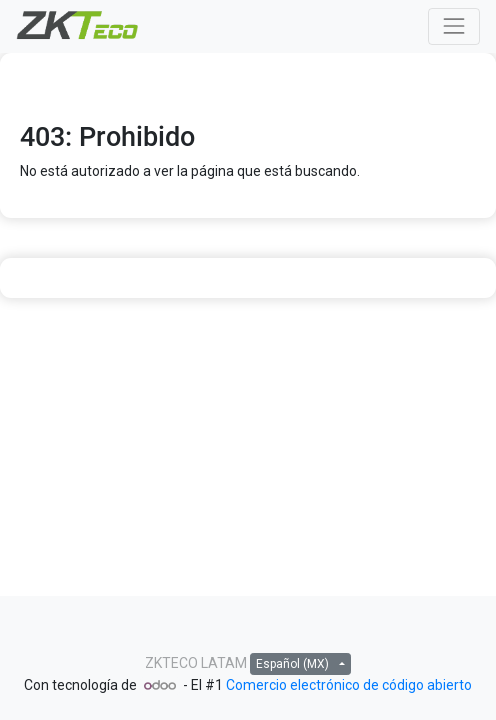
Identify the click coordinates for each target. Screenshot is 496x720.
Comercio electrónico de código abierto (349, 685)
